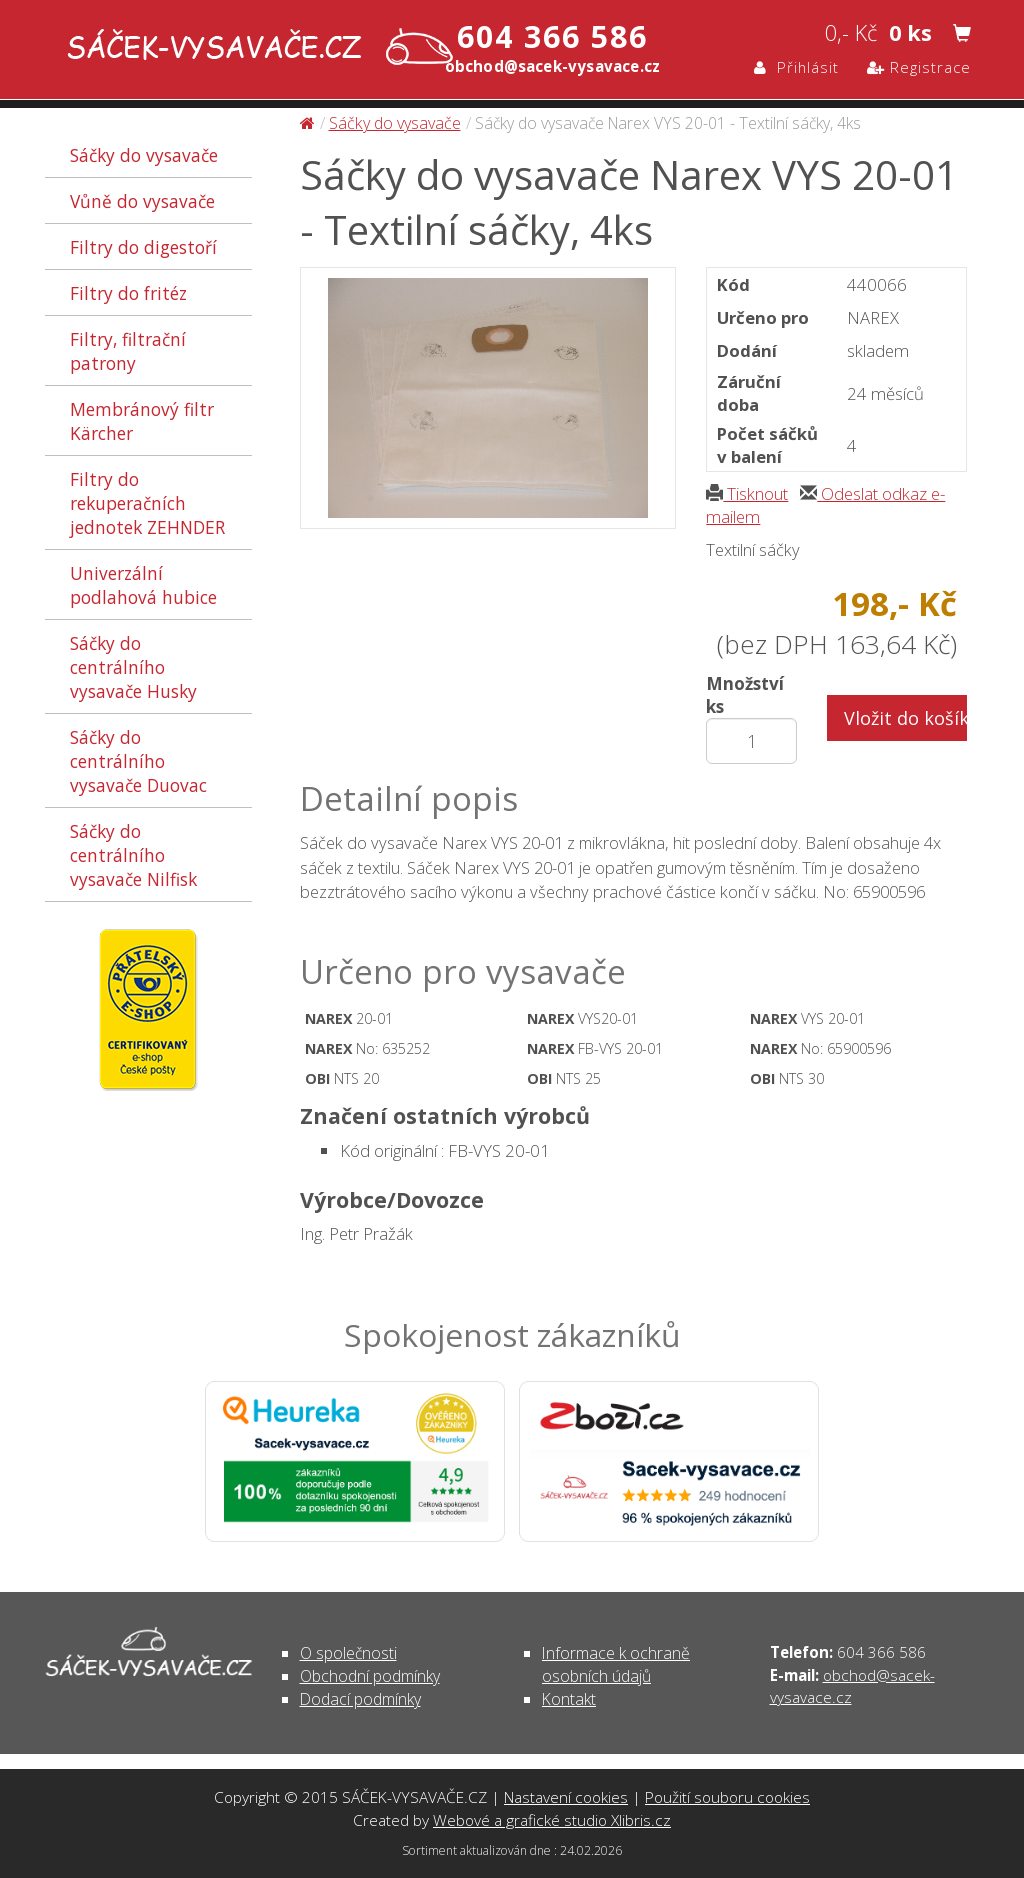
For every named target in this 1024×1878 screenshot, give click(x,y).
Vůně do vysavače (142, 201)
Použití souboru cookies (727, 1797)
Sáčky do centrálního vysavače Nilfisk (133, 855)
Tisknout (747, 493)
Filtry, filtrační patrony (128, 351)
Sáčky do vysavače (144, 155)
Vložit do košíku (905, 718)
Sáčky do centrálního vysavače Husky (133, 667)
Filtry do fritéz (128, 293)
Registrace (919, 67)
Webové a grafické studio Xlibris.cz (552, 1820)
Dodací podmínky (360, 1699)
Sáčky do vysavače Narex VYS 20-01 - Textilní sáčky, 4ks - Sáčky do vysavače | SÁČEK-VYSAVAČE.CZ (255, 48)
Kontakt (569, 1699)
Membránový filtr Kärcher (142, 421)
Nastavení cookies (566, 1797)
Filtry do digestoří (143, 247)
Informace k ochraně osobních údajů (616, 1664)
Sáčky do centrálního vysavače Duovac (138, 761)
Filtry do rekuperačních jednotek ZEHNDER (147, 503)
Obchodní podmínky (370, 1676)
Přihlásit (796, 67)
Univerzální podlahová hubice (143, 585)
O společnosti (348, 1653)
